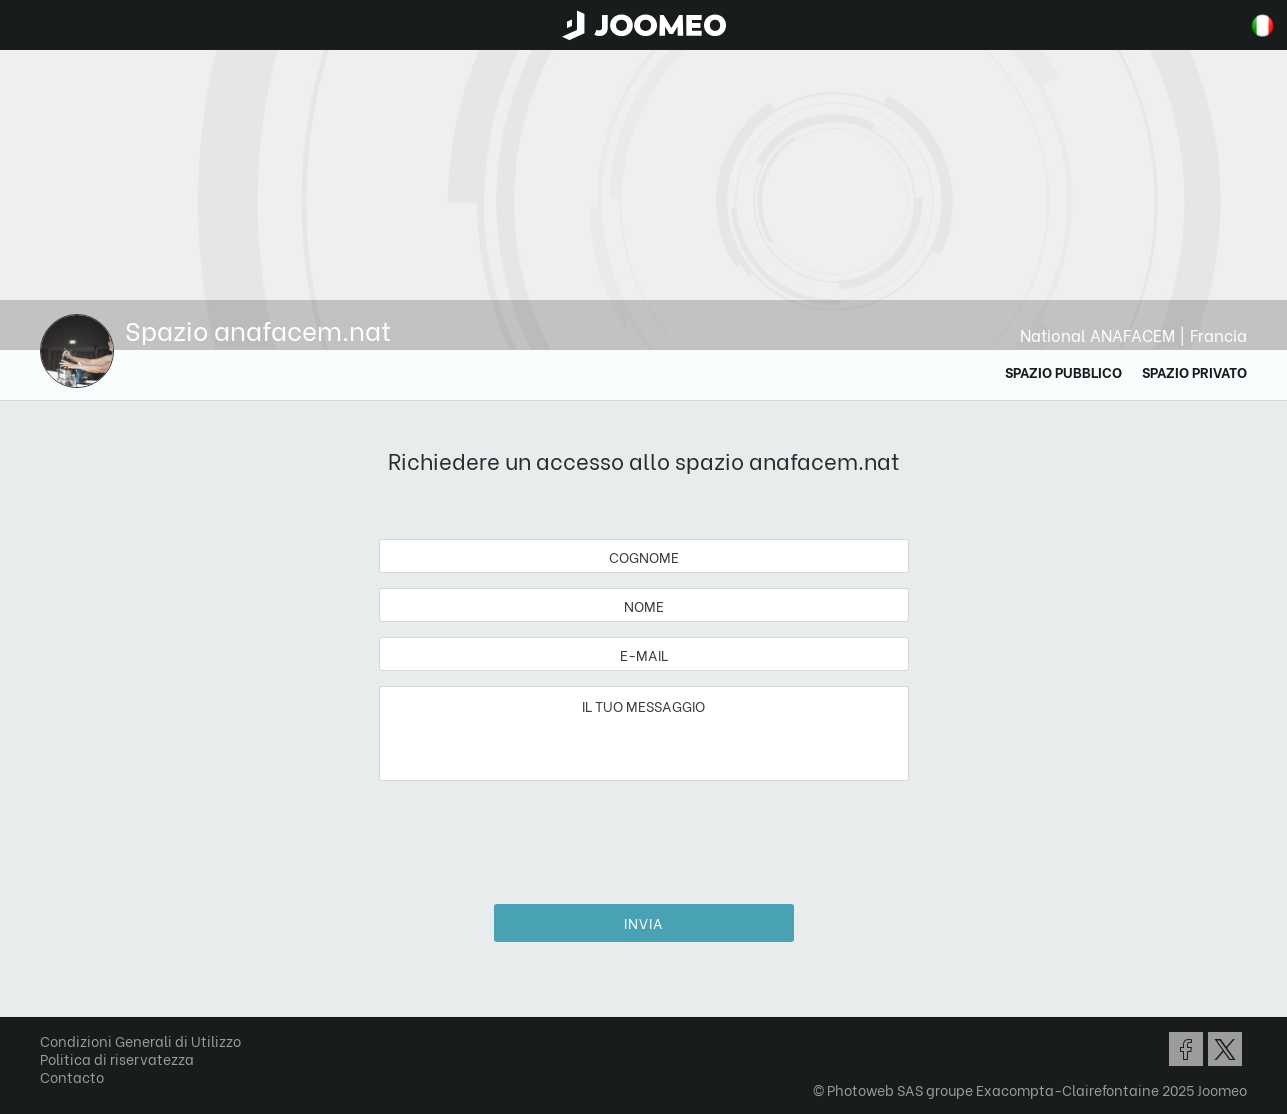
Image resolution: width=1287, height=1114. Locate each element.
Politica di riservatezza (117, 1058)
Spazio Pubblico (1063, 371)
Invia (644, 922)
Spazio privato (1194, 371)
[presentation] (644, 835)
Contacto (72, 1076)
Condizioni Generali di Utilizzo (140, 1040)
